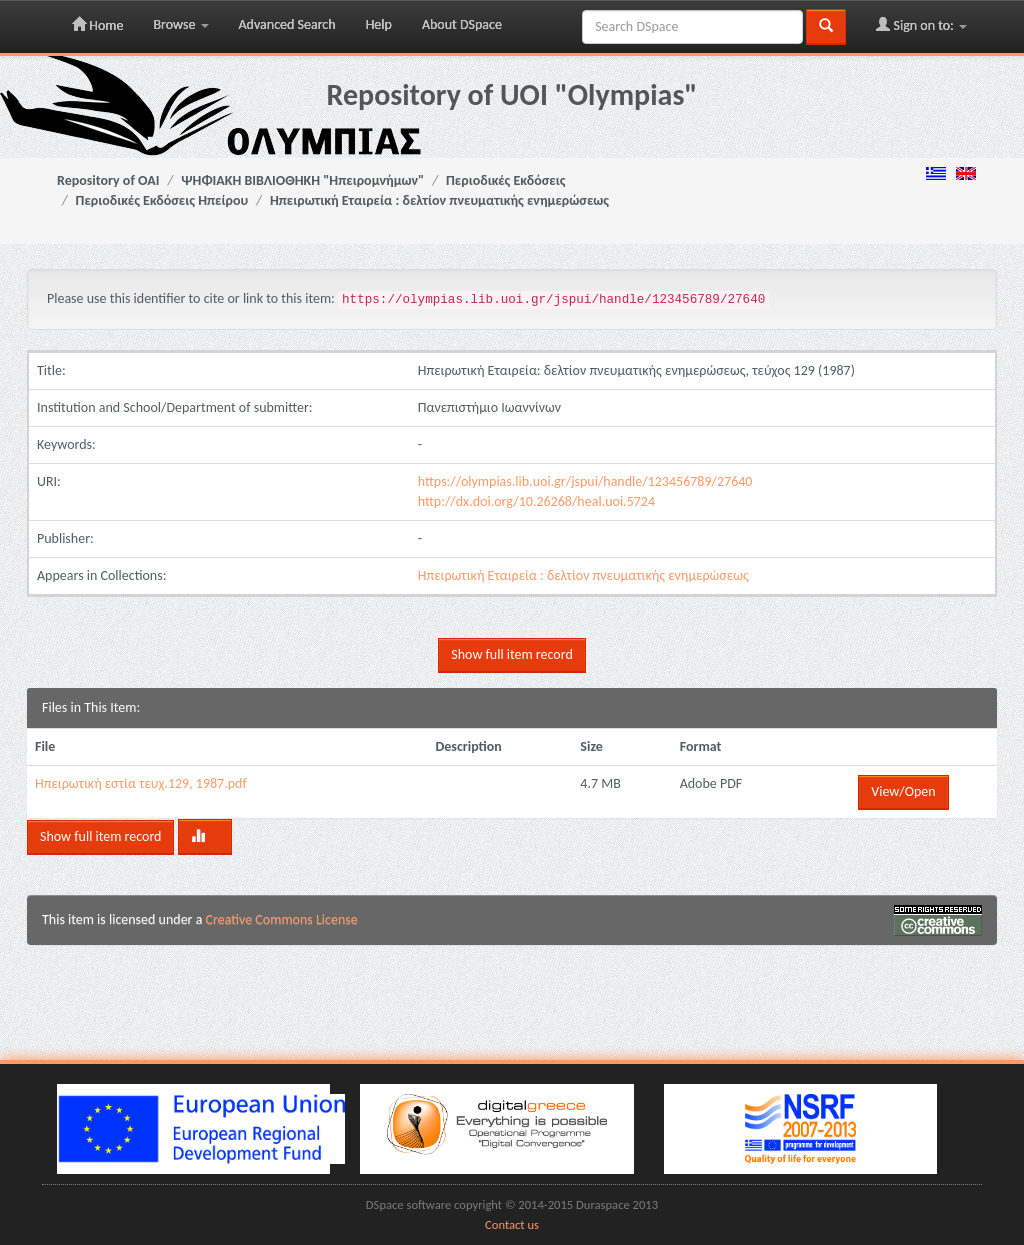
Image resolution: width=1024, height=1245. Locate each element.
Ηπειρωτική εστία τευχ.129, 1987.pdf (141, 783)
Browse (180, 24)
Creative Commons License (282, 919)
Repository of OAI (108, 180)
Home (97, 25)
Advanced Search (287, 24)
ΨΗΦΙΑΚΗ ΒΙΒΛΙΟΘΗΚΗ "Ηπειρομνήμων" (302, 180)
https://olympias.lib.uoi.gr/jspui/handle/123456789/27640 (585, 481)
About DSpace (462, 24)
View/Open (903, 791)
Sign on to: (921, 25)
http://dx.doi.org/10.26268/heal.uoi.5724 (536, 501)
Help (379, 24)
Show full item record (511, 654)
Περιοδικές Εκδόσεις (505, 180)
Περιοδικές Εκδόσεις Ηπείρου (162, 200)
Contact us (512, 1224)
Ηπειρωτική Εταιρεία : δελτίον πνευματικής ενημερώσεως (439, 200)
